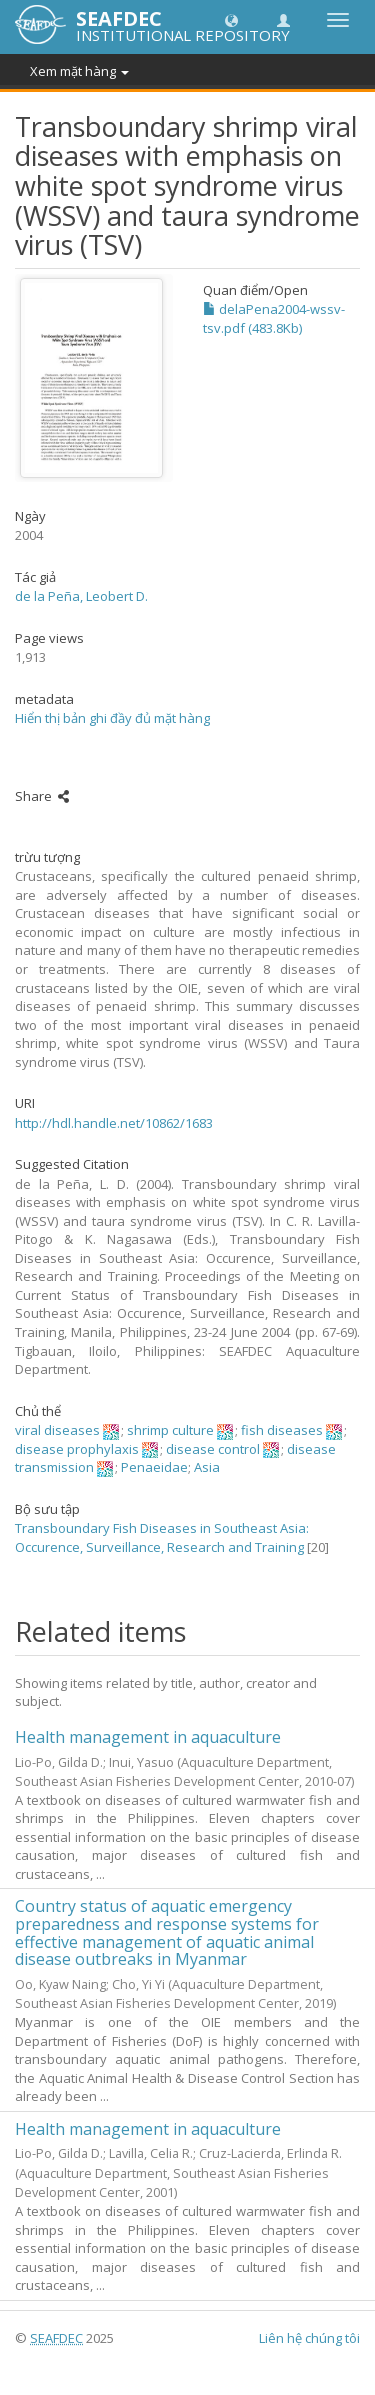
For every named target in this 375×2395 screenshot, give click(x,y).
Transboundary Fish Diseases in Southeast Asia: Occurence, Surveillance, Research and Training (162, 1537)
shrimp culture (170, 1430)
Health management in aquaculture (148, 1737)
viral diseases (57, 1430)
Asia (207, 1467)
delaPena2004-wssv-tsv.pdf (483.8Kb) (274, 318)
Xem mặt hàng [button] (79, 71)
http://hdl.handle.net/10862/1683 (114, 1123)
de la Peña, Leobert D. (81, 596)
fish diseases (282, 1430)
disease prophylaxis (77, 1449)
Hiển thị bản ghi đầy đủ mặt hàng (112, 718)
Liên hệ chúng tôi (309, 2338)
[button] (231, 19)
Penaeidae (154, 1467)
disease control (213, 1449)
